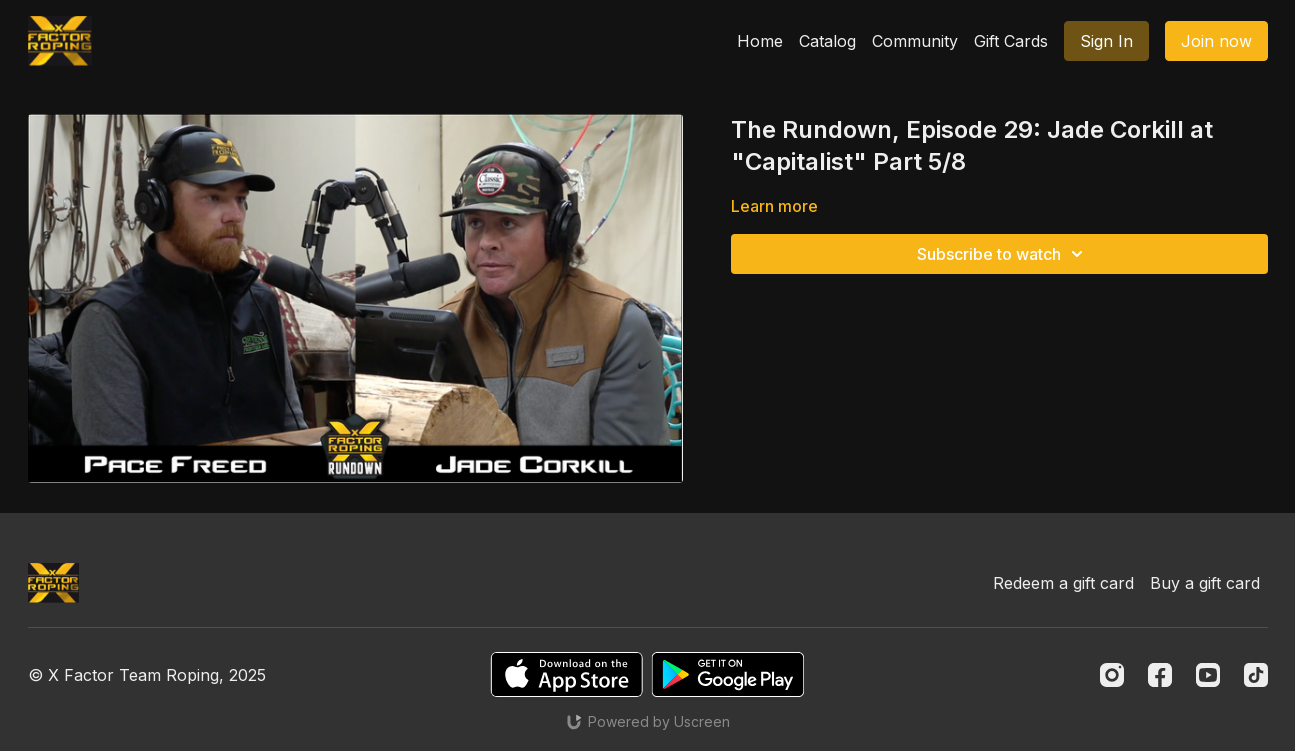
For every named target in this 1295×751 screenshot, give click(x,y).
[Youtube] (1208, 675)
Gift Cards (1011, 41)
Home (760, 41)
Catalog (827, 41)
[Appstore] (566, 674)
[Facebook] (1160, 675)
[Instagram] (1112, 675)
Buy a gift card (1205, 583)
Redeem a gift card (1063, 583)
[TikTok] (1256, 675)
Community (915, 41)
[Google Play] (728, 674)
